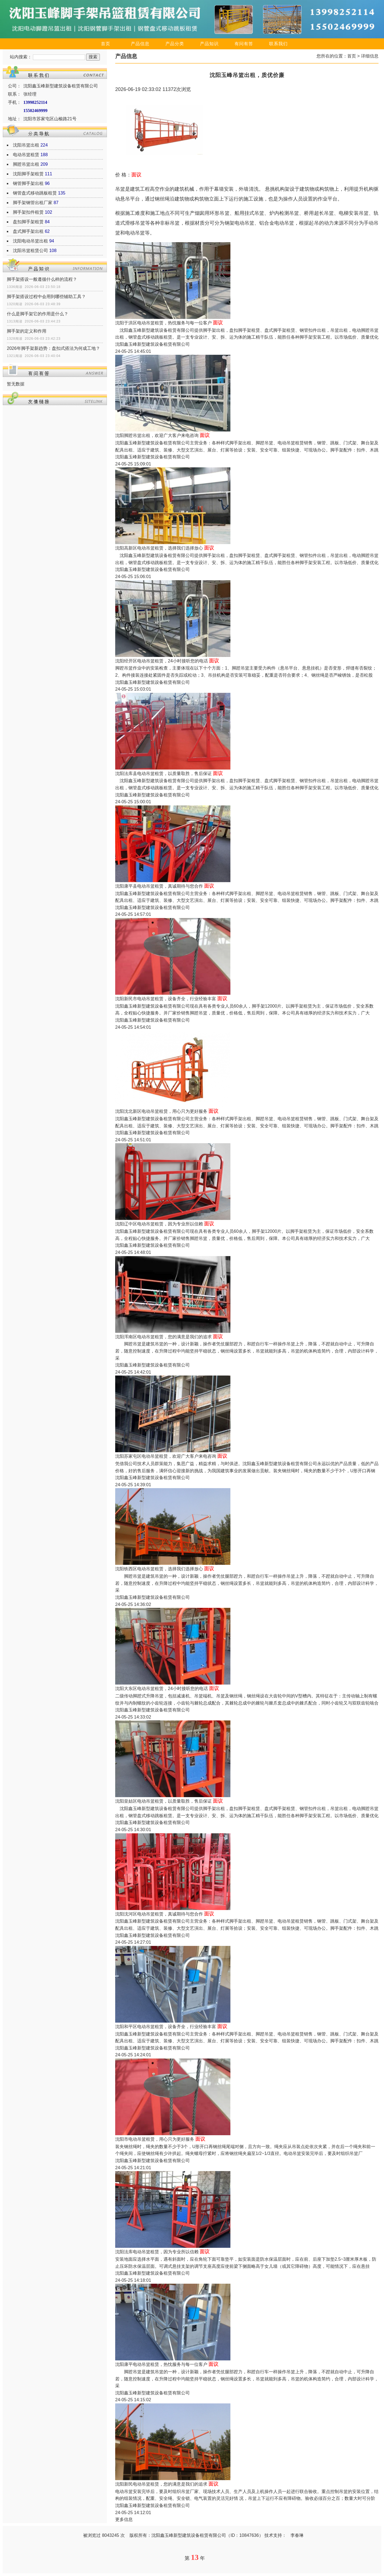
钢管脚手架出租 (28, 183)
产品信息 (140, 43)
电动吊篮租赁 (26, 154)
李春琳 (297, 2535)
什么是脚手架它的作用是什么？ (37, 313)
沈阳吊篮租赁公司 (30, 250)
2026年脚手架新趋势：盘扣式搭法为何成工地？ (53, 348)
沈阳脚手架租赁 (28, 173)
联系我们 (278, 43)
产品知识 (209, 43)
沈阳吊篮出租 (26, 145)
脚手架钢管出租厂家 (32, 202)
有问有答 (244, 43)
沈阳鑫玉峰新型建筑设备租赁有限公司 (152, 344)
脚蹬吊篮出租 (26, 164)
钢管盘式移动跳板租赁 (35, 193)
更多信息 (124, 2519)
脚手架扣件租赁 (28, 212)
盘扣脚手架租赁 (28, 221)
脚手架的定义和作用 (26, 331)
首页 (105, 43)
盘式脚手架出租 (28, 231)
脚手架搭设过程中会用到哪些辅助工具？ (46, 296)
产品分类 (174, 43)
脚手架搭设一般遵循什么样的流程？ (42, 279)
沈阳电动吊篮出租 (30, 241)
